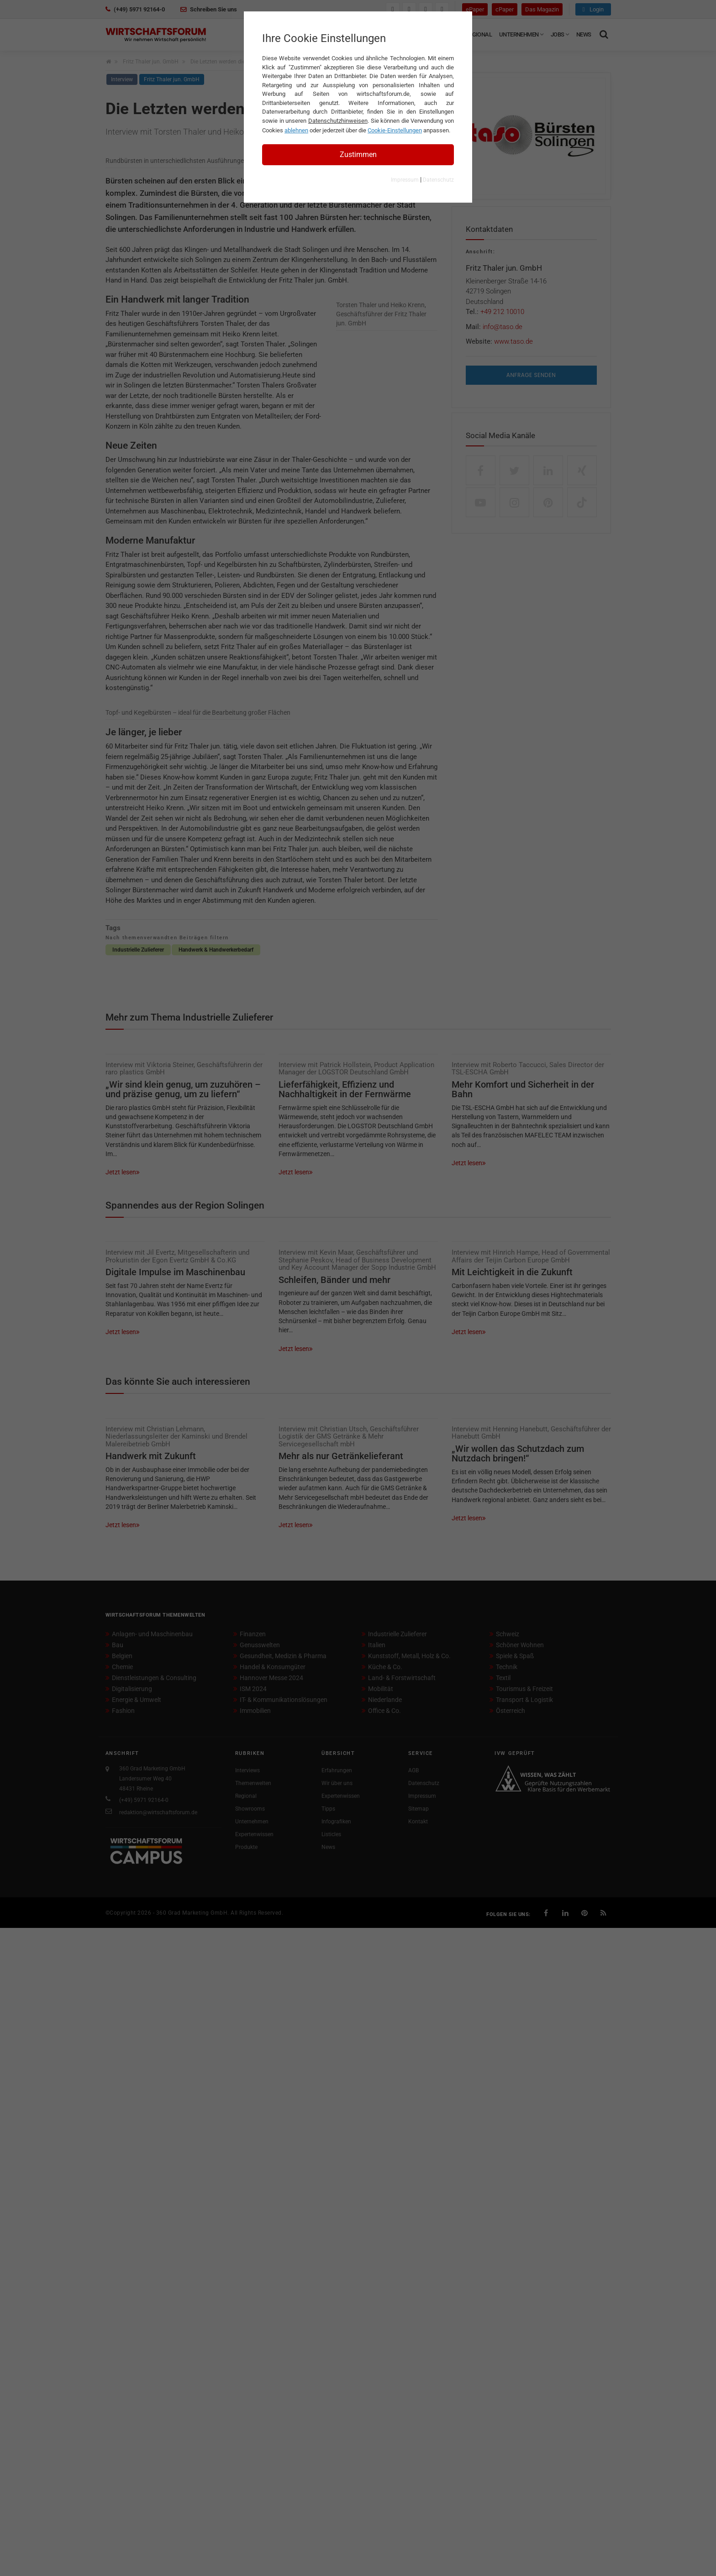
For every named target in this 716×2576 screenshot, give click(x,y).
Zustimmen (358, 154)
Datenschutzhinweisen (338, 120)
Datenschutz (438, 180)
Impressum (405, 180)
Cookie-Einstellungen (395, 130)
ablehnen (296, 130)
